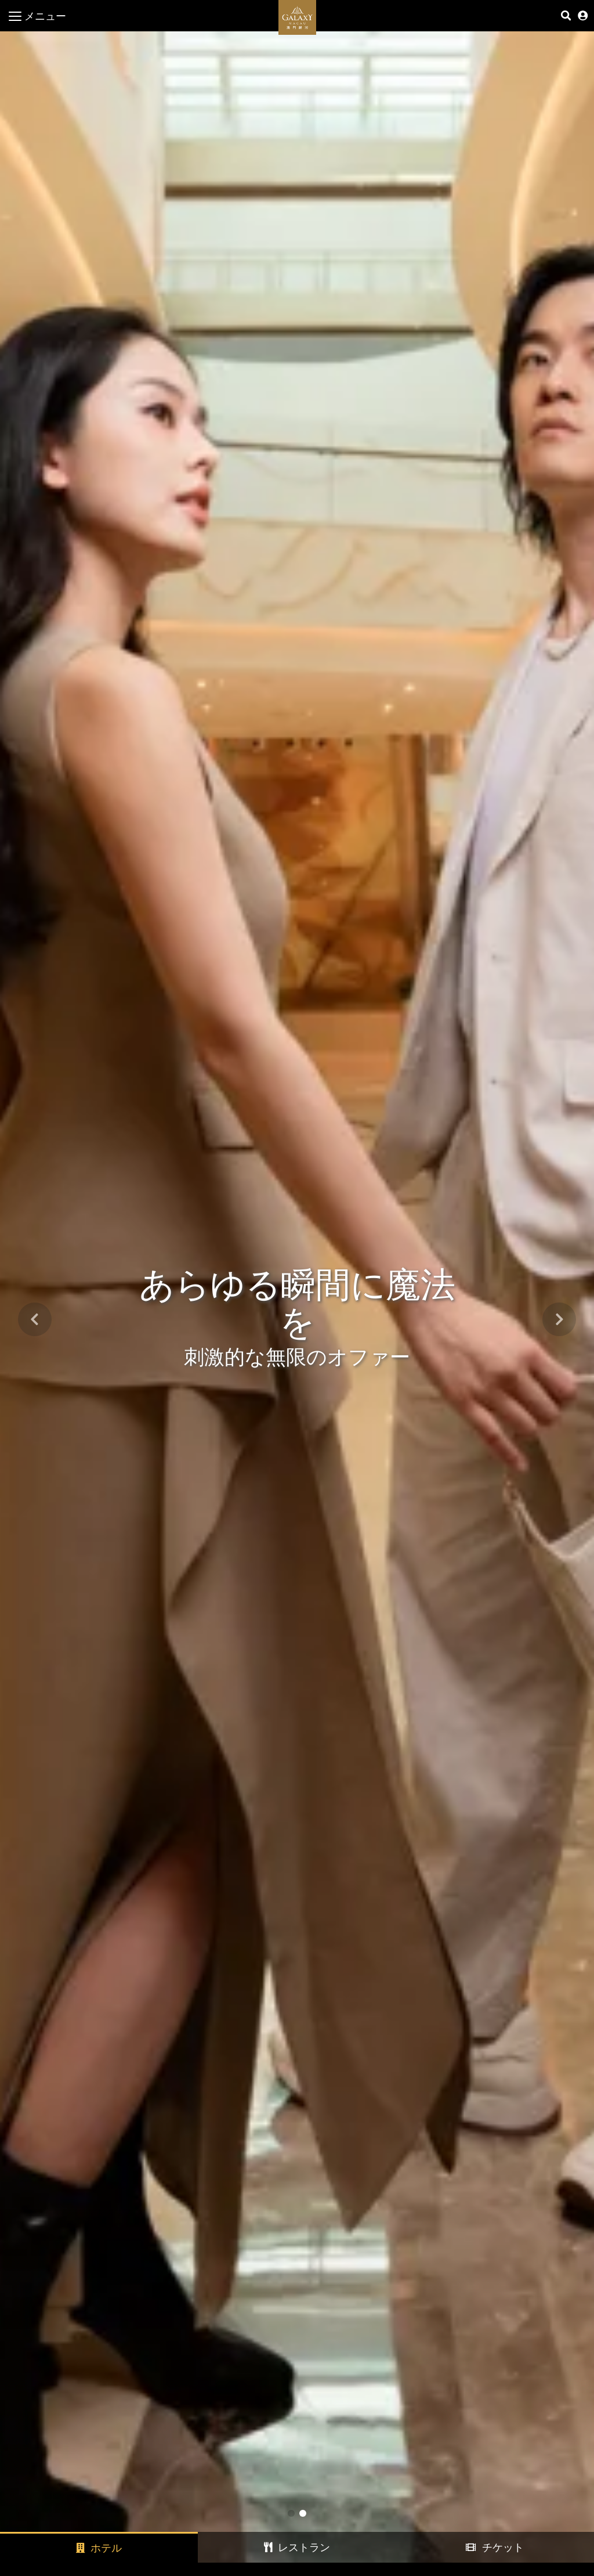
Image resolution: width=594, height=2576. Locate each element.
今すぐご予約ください (521, 2553)
